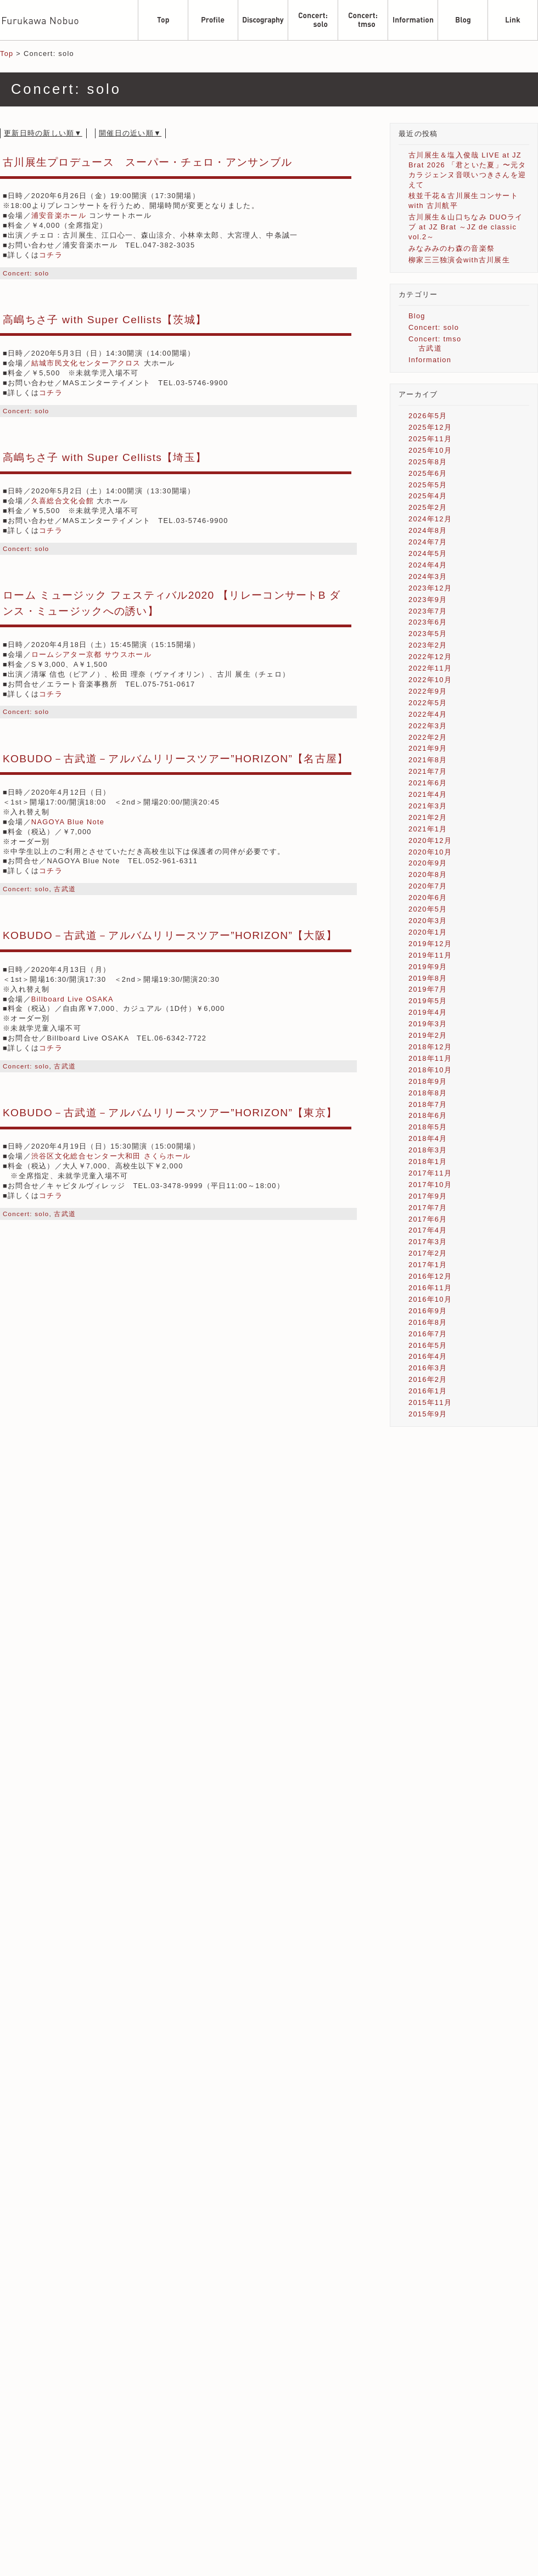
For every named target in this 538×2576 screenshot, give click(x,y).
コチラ (51, 255)
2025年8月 (427, 462)
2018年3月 (427, 1150)
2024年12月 (430, 519)
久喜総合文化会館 (62, 501)
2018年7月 (427, 1104)
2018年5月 (427, 1127)
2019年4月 (427, 1012)
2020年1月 (427, 932)
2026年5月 (427, 416)
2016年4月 (427, 1356)
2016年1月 (427, 1391)
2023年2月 (427, 645)
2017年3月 (427, 1242)
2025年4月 (427, 496)
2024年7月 (427, 542)
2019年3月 (427, 1024)
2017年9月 (427, 1196)
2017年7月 (427, 1207)
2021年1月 (427, 829)
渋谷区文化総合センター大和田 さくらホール (110, 1156)
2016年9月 (427, 1311)
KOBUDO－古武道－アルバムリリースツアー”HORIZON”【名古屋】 (176, 758)
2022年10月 (430, 680)
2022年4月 (427, 714)
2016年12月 (430, 1276)
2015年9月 (427, 1414)
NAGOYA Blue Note (67, 822)
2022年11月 (430, 668)
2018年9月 (427, 1081)
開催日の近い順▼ (130, 133)
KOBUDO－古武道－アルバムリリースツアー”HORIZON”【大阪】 (170, 935)
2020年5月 (427, 909)
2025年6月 (427, 473)
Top (6, 53)
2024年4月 (427, 565)
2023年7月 (427, 611)
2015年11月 (430, 1402)
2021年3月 (427, 806)
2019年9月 (427, 967)
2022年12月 (430, 657)
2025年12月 (430, 427)
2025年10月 (430, 450)
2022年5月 (427, 703)
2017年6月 (427, 1219)
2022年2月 (427, 737)
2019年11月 (430, 955)
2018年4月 (427, 1138)
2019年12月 (430, 944)
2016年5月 (427, 1345)
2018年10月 (430, 1070)
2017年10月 (430, 1184)
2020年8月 (427, 874)
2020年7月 (427, 886)
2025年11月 (430, 439)
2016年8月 (427, 1322)
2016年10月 (430, 1299)
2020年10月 (430, 852)
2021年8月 (427, 760)
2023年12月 (430, 588)
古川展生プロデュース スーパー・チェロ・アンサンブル (147, 162)
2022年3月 (427, 726)
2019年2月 (427, 1035)
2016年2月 (427, 1379)
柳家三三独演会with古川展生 (459, 260)
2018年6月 (427, 1115)
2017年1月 (427, 1265)
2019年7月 (427, 989)
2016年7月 (427, 1334)
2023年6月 (427, 622)
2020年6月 (427, 897)
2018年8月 (427, 1093)
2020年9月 (427, 863)
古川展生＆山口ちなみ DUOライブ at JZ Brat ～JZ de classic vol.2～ (465, 227)
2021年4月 (427, 794)
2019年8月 (427, 978)
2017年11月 (430, 1173)
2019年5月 (427, 1001)
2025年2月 (427, 507)
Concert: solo (26, 273)
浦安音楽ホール (58, 215)
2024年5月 (427, 553)
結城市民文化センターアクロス (86, 363)
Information (429, 360)
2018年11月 (430, 1058)
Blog (416, 316)
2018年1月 (427, 1161)
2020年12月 (430, 840)
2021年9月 (427, 748)
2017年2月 (427, 1253)
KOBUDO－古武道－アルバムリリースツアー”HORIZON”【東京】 (170, 1112)
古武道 (65, 889)
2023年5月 (427, 633)
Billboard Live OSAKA (72, 999)
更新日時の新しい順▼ (43, 133)
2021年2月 (427, 817)
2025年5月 (427, 485)
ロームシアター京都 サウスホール (91, 654)
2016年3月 (427, 1368)
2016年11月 (430, 1288)
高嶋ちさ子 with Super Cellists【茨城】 (104, 319)
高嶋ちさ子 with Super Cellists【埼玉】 (104, 457)
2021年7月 (427, 771)
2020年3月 (427, 920)
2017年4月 (427, 1230)
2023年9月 (427, 599)
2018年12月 (430, 1047)
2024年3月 (427, 576)
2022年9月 (427, 691)
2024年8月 (427, 530)
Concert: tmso (434, 339)
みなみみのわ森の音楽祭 (451, 248)
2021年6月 (427, 783)
